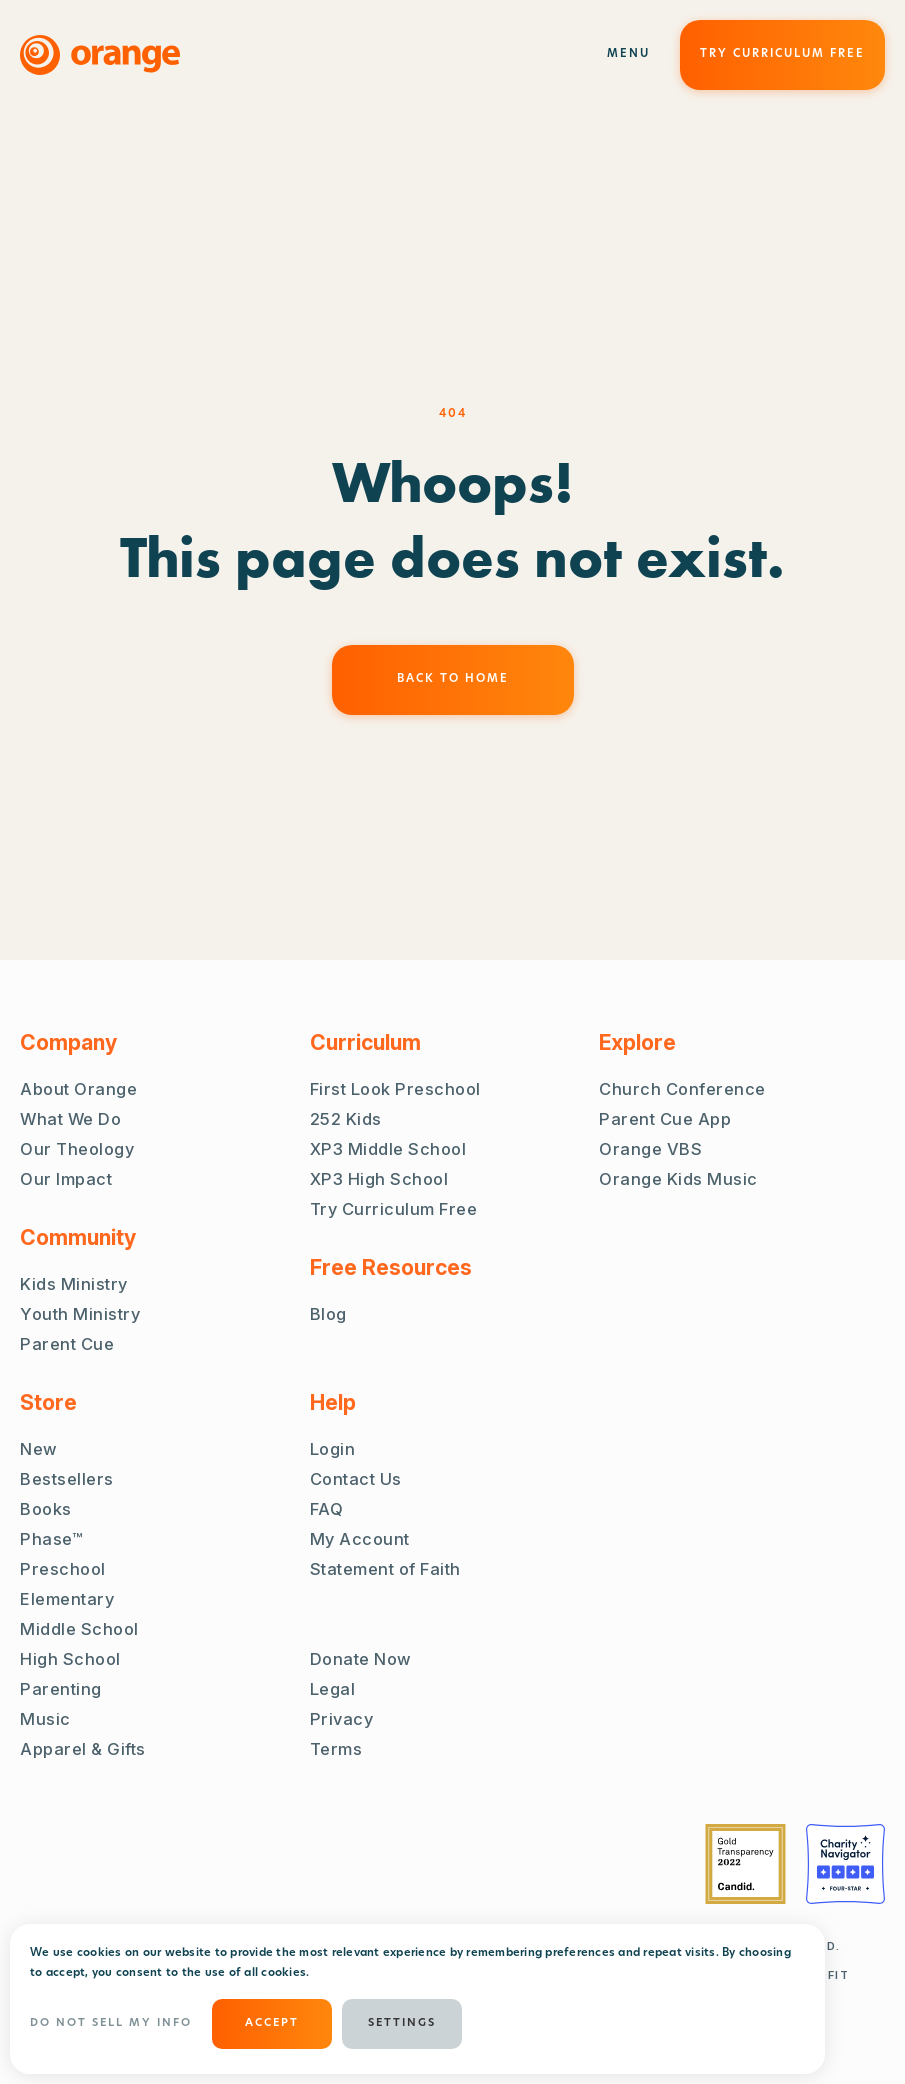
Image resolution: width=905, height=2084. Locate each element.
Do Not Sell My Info (111, 2023)
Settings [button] (402, 2023)
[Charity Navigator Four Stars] (845, 1864)
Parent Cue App (665, 1119)
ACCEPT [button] (272, 2023)
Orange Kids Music (678, 1179)
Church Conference (682, 1089)
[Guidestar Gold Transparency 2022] (745, 1864)
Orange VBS (650, 1149)
